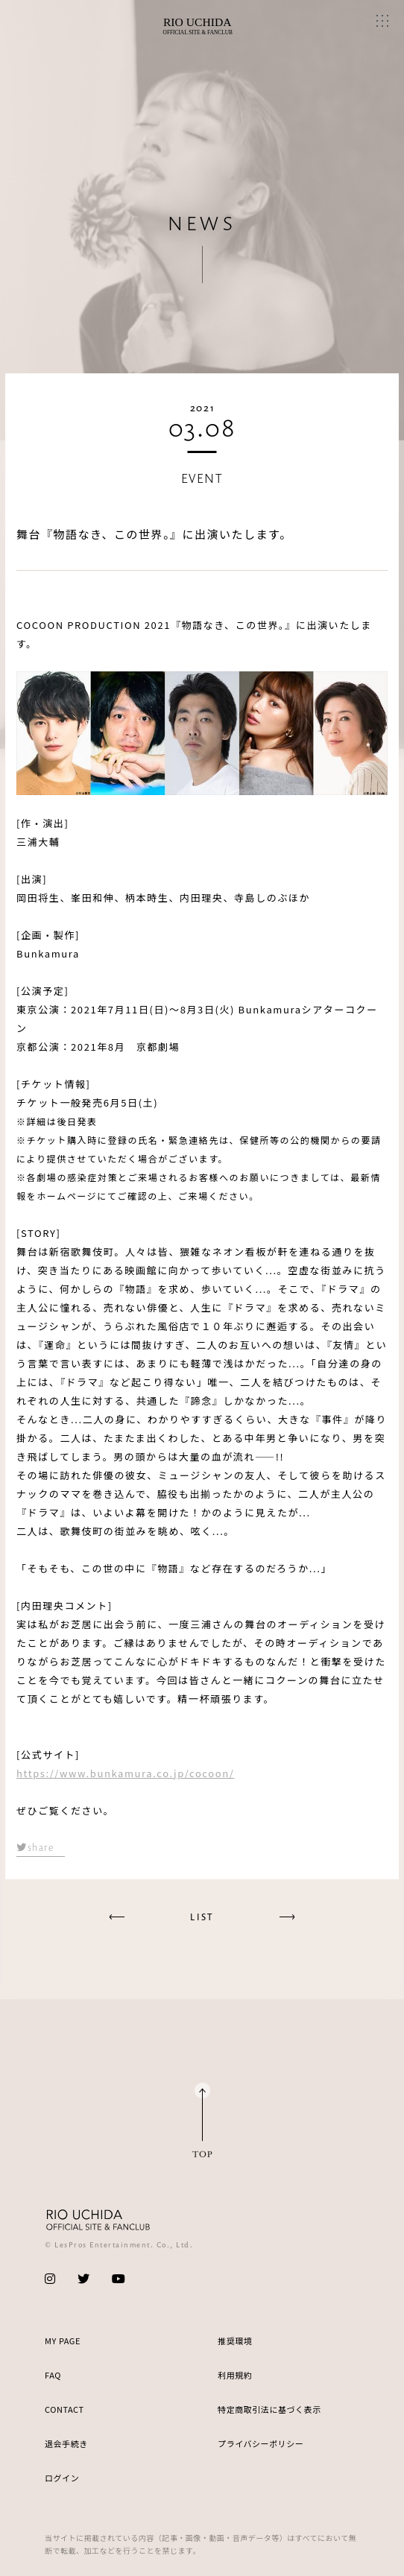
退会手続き (66, 2443)
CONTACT (64, 2409)
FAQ (53, 2375)
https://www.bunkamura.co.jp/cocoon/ (125, 1773)
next (287, 1917)
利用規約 (235, 2375)
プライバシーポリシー (260, 2443)
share (35, 1847)
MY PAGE (63, 2340)
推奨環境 (235, 2340)
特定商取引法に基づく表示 (269, 2409)
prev (117, 1917)
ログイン (62, 2478)
